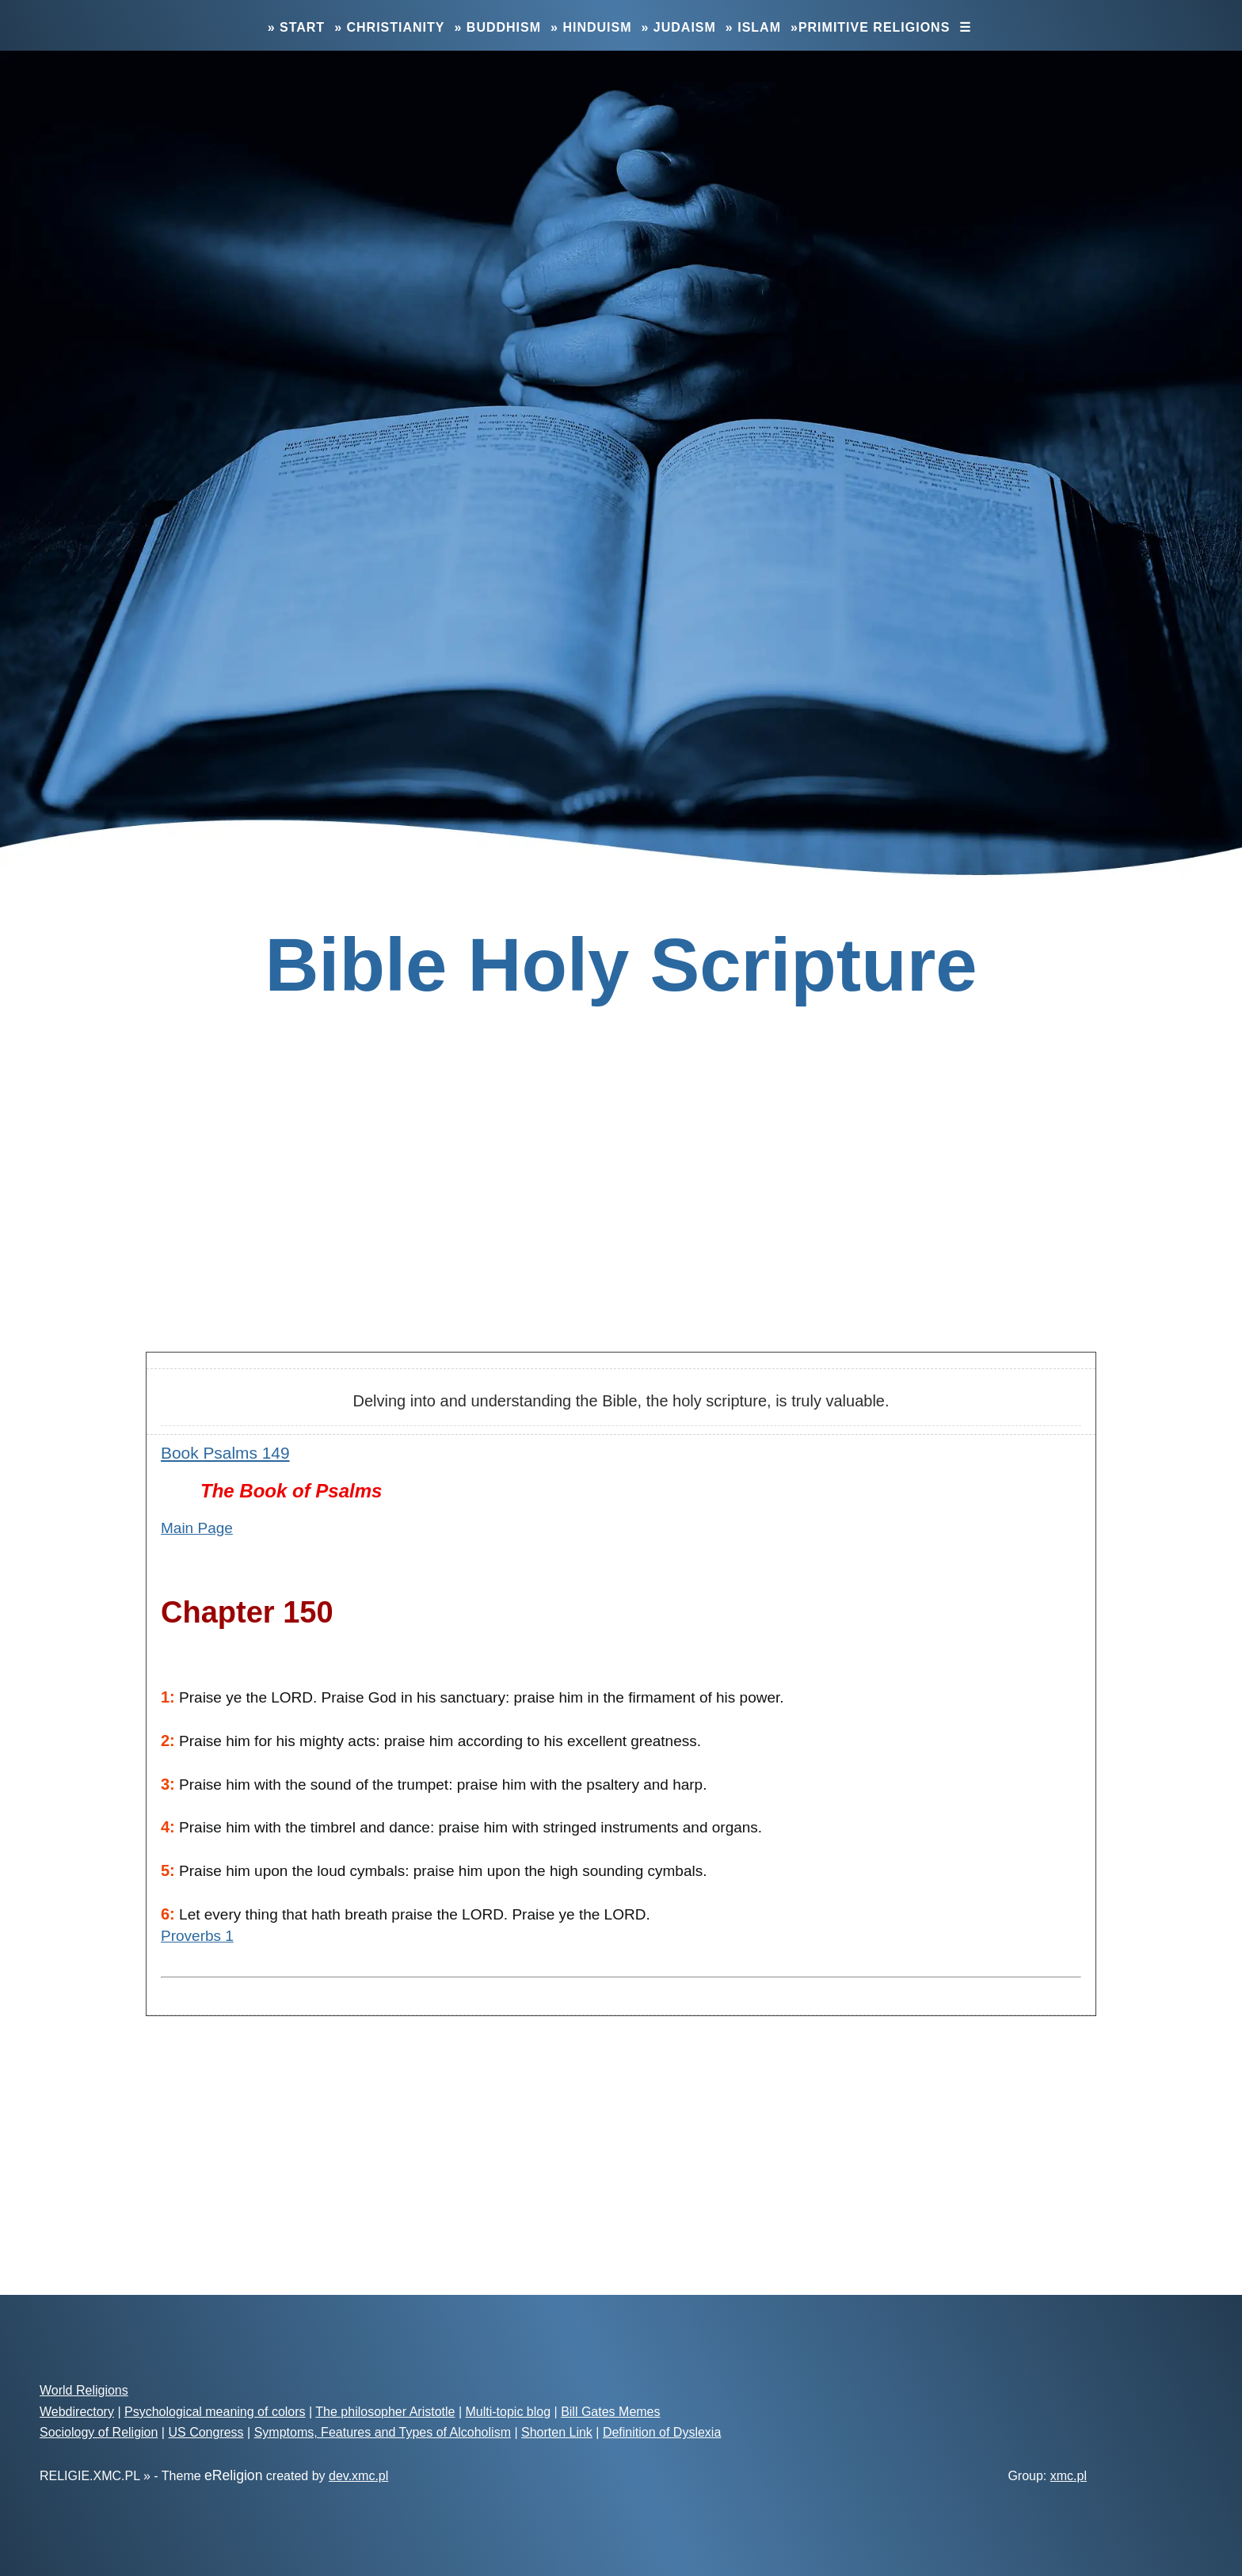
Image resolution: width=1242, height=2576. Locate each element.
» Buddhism (497, 27)
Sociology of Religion (99, 2432)
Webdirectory (77, 2411)
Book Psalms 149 (225, 1453)
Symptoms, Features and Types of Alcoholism (382, 2432)
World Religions (84, 2390)
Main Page (197, 1528)
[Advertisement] (621, 1214)
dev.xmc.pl (358, 2476)
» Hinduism (591, 27)
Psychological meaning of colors (215, 2411)
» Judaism (679, 27)
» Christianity (389, 27)
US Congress (205, 2432)
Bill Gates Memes (610, 2411)
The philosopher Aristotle (385, 2411)
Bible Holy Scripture (621, 964)
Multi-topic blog (508, 2411)
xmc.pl (1068, 2476)
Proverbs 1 (197, 1935)
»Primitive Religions (870, 27)
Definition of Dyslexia (662, 2432)
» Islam (753, 27)
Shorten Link (556, 2432)
